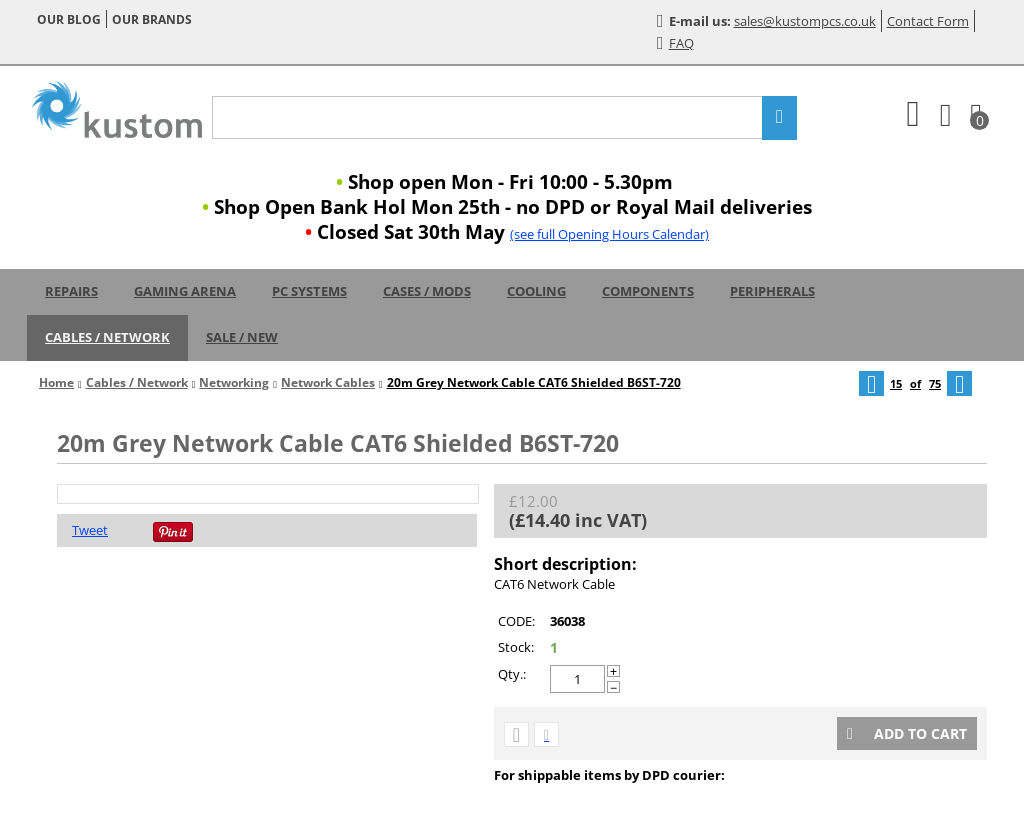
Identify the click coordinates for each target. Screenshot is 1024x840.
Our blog (69, 19)
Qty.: (512, 674)
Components (648, 291)
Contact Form (928, 21)
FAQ (675, 43)
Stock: (516, 647)
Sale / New (242, 337)
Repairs (71, 291)
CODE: (516, 621)
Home (56, 382)
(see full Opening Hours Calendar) (609, 234)
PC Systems (309, 291)
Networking (234, 382)
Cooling (536, 291)
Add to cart (907, 733)
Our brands (152, 19)
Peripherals (772, 291)
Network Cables (328, 382)
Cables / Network (107, 337)
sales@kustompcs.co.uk (805, 21)
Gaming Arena (185, 291)
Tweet (90, 530)
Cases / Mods (427, 291)
